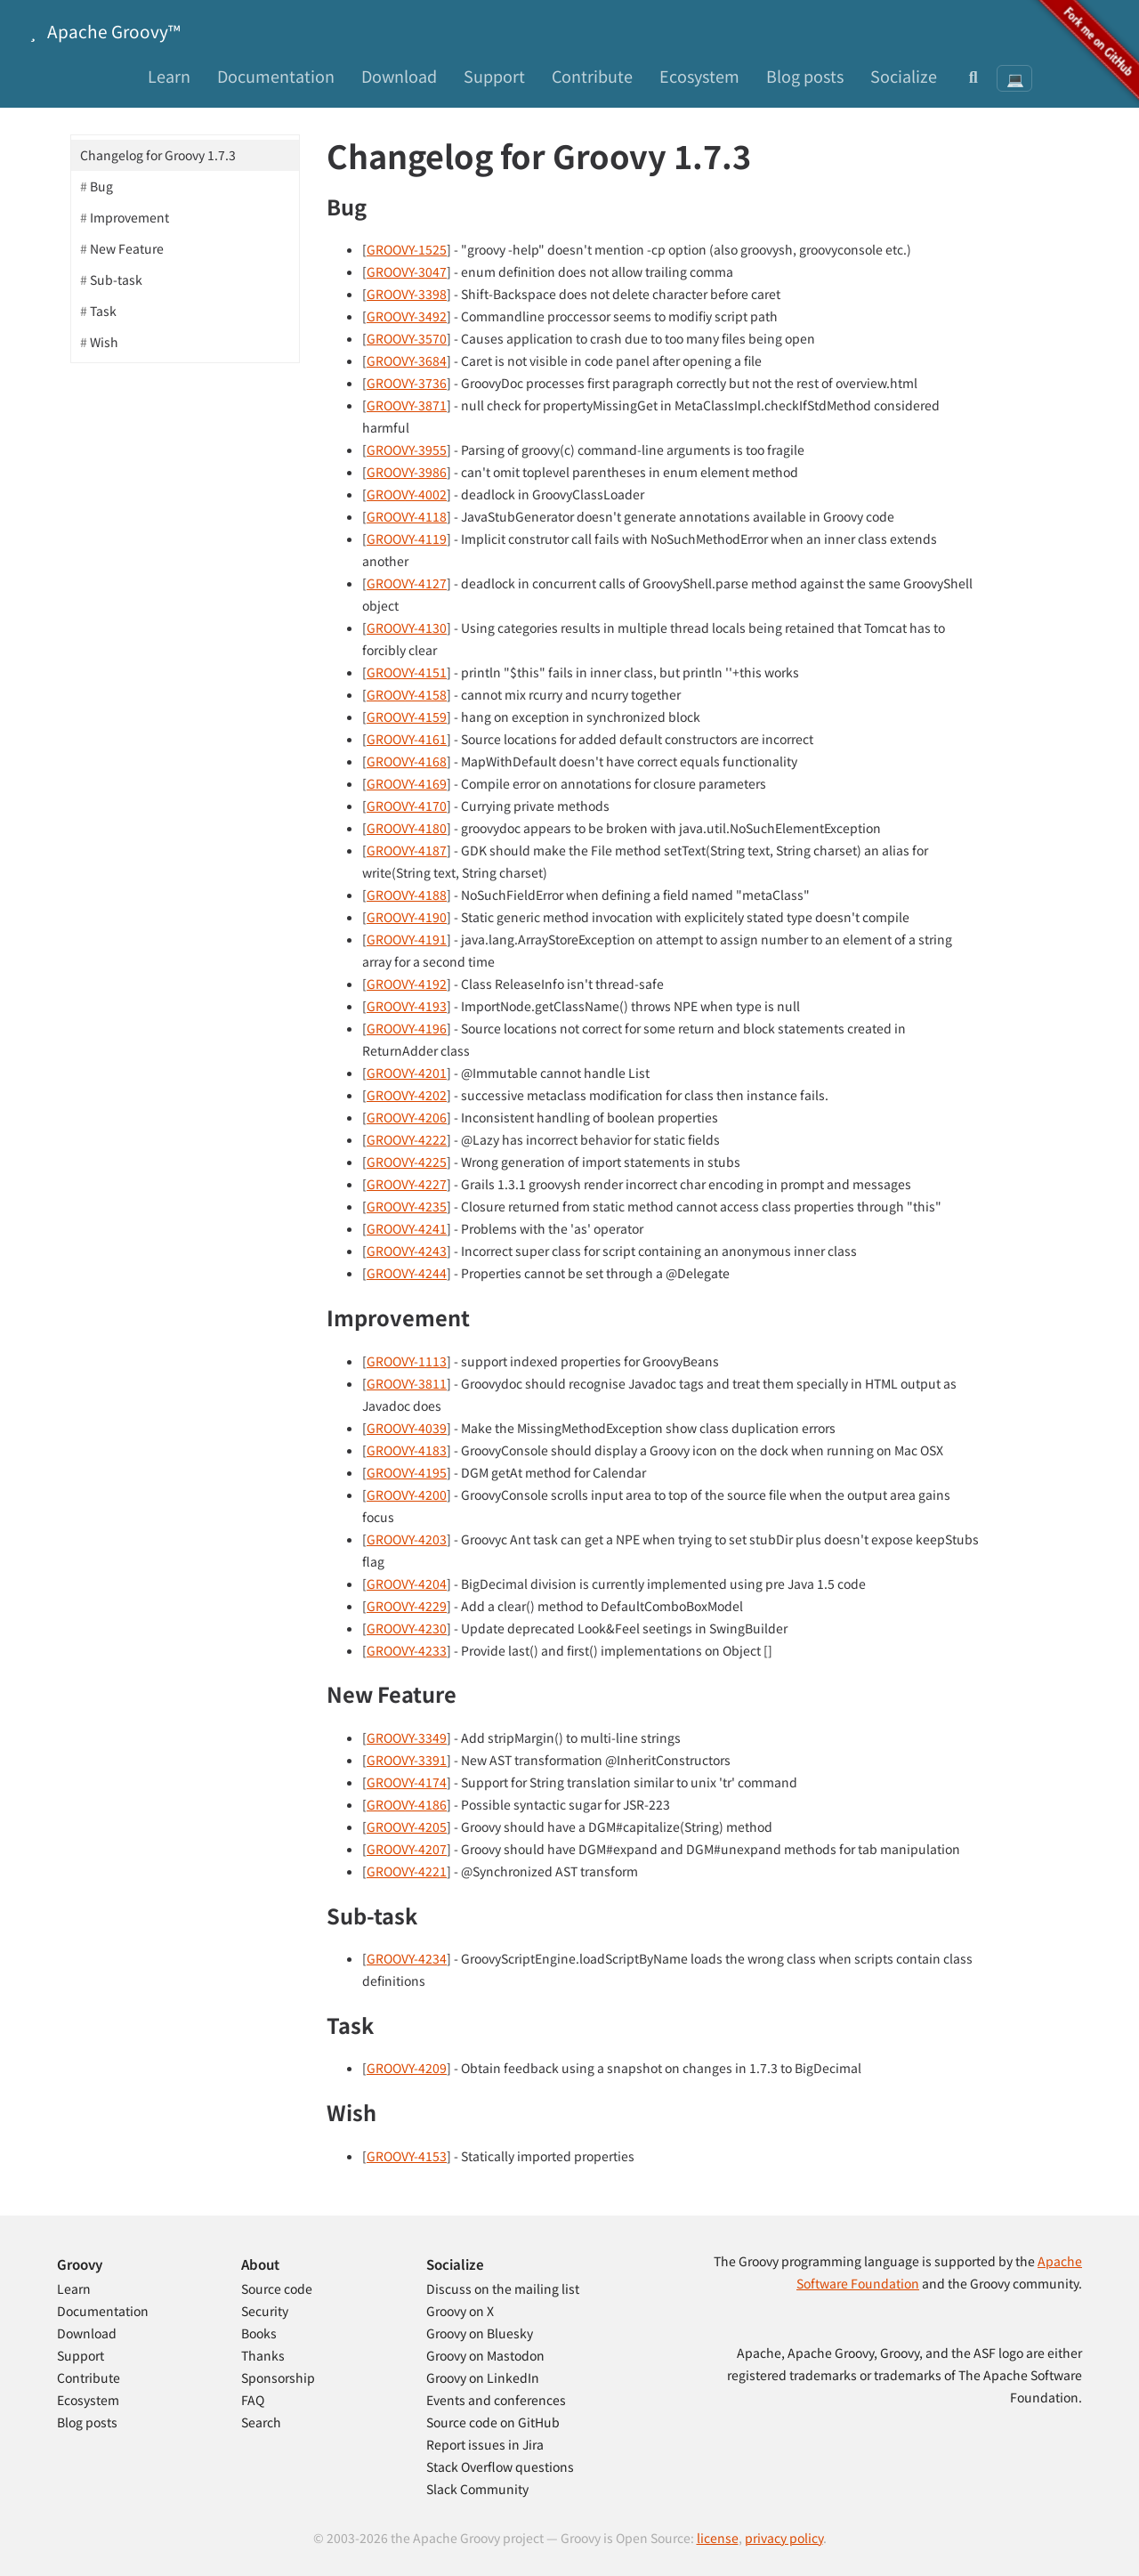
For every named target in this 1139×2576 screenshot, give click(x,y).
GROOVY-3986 (407, 472)
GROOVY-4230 (407, 1628)
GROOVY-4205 (407, 1826)
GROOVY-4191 (407, 939)
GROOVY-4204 (407, 1583)
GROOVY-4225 (407, 1162)
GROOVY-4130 (407, 627)
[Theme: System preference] (1014, 78)
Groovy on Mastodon (485, 2355)
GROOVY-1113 (407, 1361)
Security (264, 2311)
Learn (169, 75)
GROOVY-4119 (407, 538)
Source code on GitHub (493, 2422)
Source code (276, 2288)
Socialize (903, 75)
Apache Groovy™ (101, 31)
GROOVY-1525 (407, 249)
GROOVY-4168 (407, 761)
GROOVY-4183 (407, 1450)
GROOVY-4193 (407, 1006)
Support (494, 75)
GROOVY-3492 (407, 316)
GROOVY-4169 (407, 783)
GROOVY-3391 (407, 1760)
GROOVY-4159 (407, 716)
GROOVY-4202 (407, 1095)
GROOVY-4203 (407, 1539)
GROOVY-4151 (407, 672)
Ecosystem (699, 75)
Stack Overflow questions (500, 2466)
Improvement (129, 217)
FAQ (252, 2400)
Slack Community (477, 2489)
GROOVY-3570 (407, 338)
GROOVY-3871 (407, 405)
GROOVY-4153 (407, 2156)
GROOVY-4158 (407, 694)
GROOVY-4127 (407, 583)
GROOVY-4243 (407, 1251)
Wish (104, 342)
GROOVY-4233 (407, 1650)
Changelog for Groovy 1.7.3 (158, 155)
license (718, 2538)
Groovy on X (460, 2311)
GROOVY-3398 (407, 294)
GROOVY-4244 (407, 1273)
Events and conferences (496, 2400)
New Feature (127, 248)
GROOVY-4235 (407, 1206)
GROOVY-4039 (407, 1428)
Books (259, 2333)
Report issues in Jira (485, 2444)
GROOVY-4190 (407, 917)
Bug (101, 186)
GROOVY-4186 (407, 1804)
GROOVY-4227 (407, 1184)
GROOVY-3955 (407, 449)
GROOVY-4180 (407, 828)
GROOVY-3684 (407, 360)
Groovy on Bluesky (479, 2333)
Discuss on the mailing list (502, 2288)
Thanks (263, 2355)
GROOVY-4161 (407, 739)
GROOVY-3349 (407, 1737)
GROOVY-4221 (407, 1871)
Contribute (592, 75)
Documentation (276, 75)
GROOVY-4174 (407, 1782)
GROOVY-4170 (407, 805)
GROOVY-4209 (407, 2068)
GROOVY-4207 (407, 1849)
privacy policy (784, 2538)
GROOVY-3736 (407, 383)
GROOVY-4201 (407, 1072)
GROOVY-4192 (407, 983)
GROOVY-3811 (407, 1383)
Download (399, 75)
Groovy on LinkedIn (482, 2377)
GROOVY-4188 (407, 894)
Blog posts (805, 75)
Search (261, 2422)
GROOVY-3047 (407, 271)
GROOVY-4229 (407, 1606)
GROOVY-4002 (407, 494)
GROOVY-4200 (407, 1494)
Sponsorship (278, 2377)
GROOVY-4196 (407, 1028)
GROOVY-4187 (407, 850)
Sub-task (116, 279)
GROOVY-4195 (407, 1472)
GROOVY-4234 (407, 1958)
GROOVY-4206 (407, 1117)
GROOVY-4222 (407, 1139)
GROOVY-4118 (407, 516)
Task (103, 311)
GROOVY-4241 (407, 1228)
